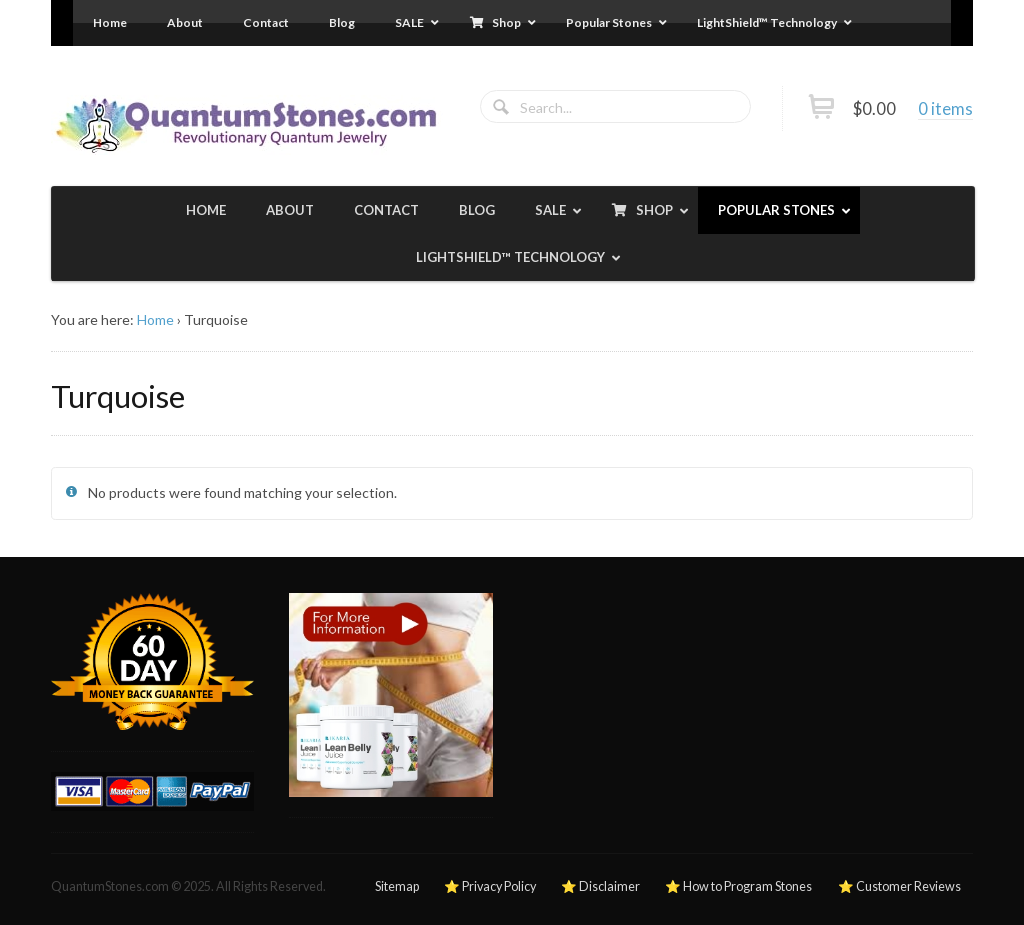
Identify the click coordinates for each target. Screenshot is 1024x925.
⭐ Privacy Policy (490, 886)
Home (155, 319)
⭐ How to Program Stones (738, 886)
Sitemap (397, 886)
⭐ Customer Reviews (899, 886)
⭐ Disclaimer (600, 886)
